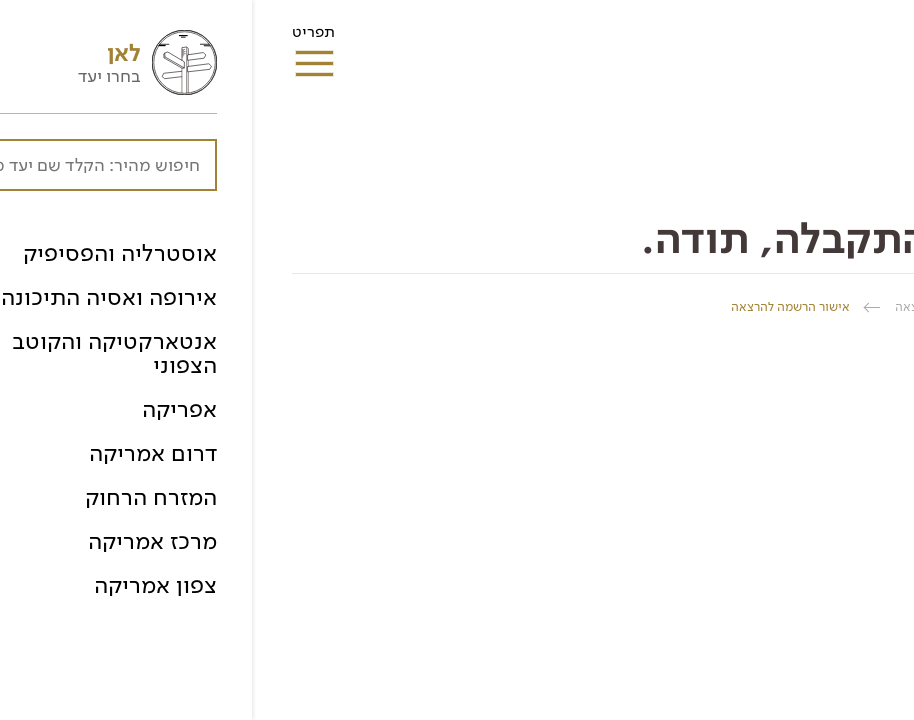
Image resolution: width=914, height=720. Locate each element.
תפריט (61, 38)
